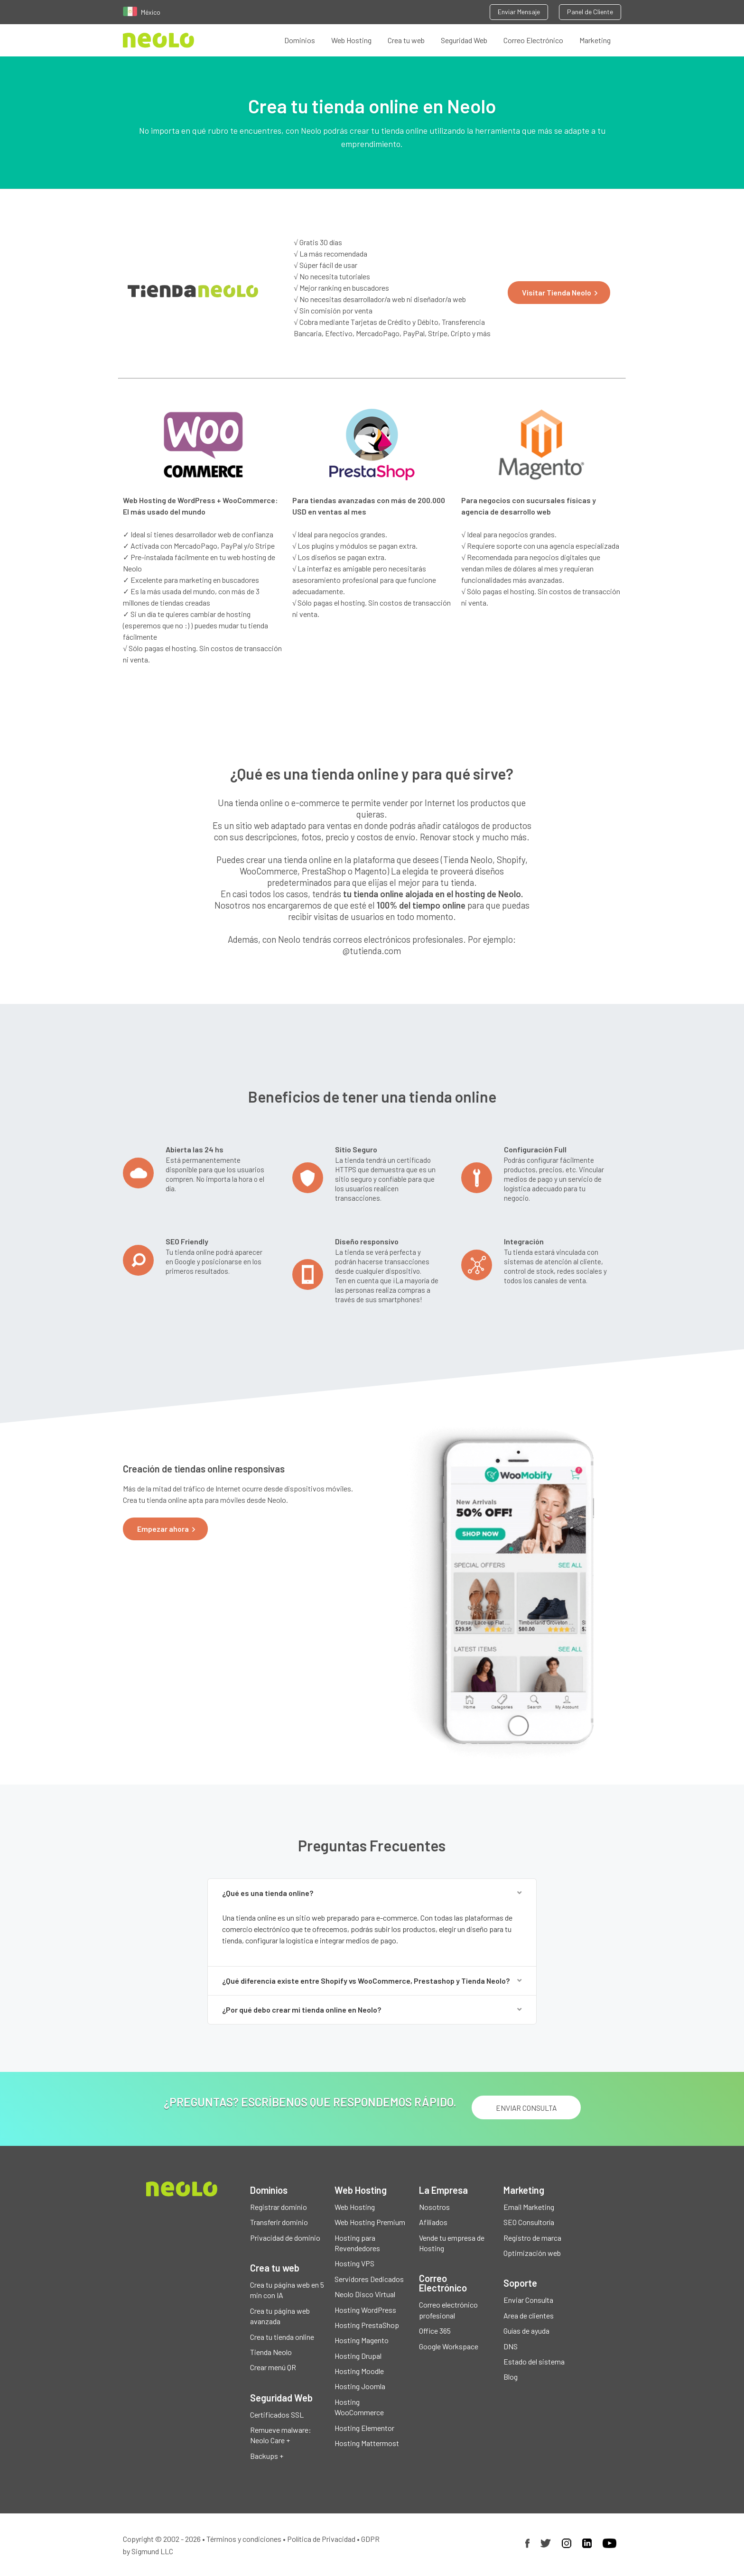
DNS (510, 2346)
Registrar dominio (278, 2206)
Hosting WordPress (365, 2309)
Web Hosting (351, 40)
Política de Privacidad (321, 2538)
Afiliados (433, 2221)
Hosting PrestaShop (367, 2324)
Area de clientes (528, 2315)
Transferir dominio (279, 2221)
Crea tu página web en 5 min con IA (287, 2290)
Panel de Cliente (590, 12)
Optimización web (532, 2252)
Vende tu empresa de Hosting (451, 2243)
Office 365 (435, 2330)
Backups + (266, 2455)
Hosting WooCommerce (359, 2407)
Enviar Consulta (528, 2299)
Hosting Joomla (360, 2386)
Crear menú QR (273, 2367)
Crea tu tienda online (282, 2336)
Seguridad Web (464, 40)
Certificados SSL (277, 2414)
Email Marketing (528, 2206)
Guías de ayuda (526, 2330)
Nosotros (434, 2206)
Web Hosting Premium (370, 2221)
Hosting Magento (362, 2340)
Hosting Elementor (364, 2427)
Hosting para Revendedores (357, 2243)
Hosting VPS (354, 2263)
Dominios (299, 40)
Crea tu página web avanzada (280, 2316)
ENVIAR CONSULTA (526, 2107)
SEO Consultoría (528, 2221)
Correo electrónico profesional (448, 2309)
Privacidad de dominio (285, 2237)
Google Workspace (448, 2346)
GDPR (370, 2538)
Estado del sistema (534, 2361)
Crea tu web (406, 40)
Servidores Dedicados (369, 2278)
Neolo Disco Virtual (365, 2294)
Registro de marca (532, 2237)
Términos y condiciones (243, 2538)
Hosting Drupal (358, 2355)
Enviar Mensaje (519, 12)
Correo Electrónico (533, 40)
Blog (510, 2376)
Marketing (595, 40)
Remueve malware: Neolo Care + (280, 2435)
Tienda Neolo (271, 2351)
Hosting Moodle (359, 2370)
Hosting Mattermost (367, 2442)
